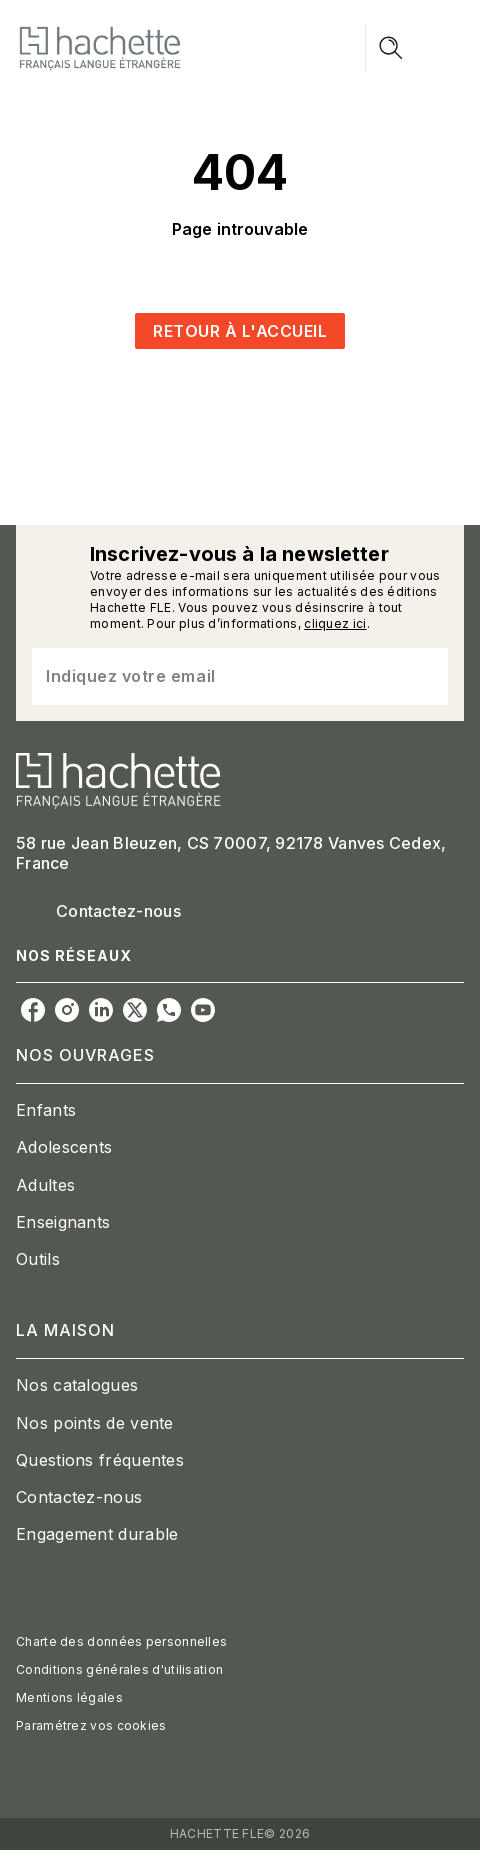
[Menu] (415, 48)
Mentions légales (69, 1697)
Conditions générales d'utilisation (119, 1669)
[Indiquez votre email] (215, 676)
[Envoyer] (424, 676)
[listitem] (33, 1010)
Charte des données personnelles (121, 1641)
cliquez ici (335, 623)
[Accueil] (100, 47)
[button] (240, 331)
